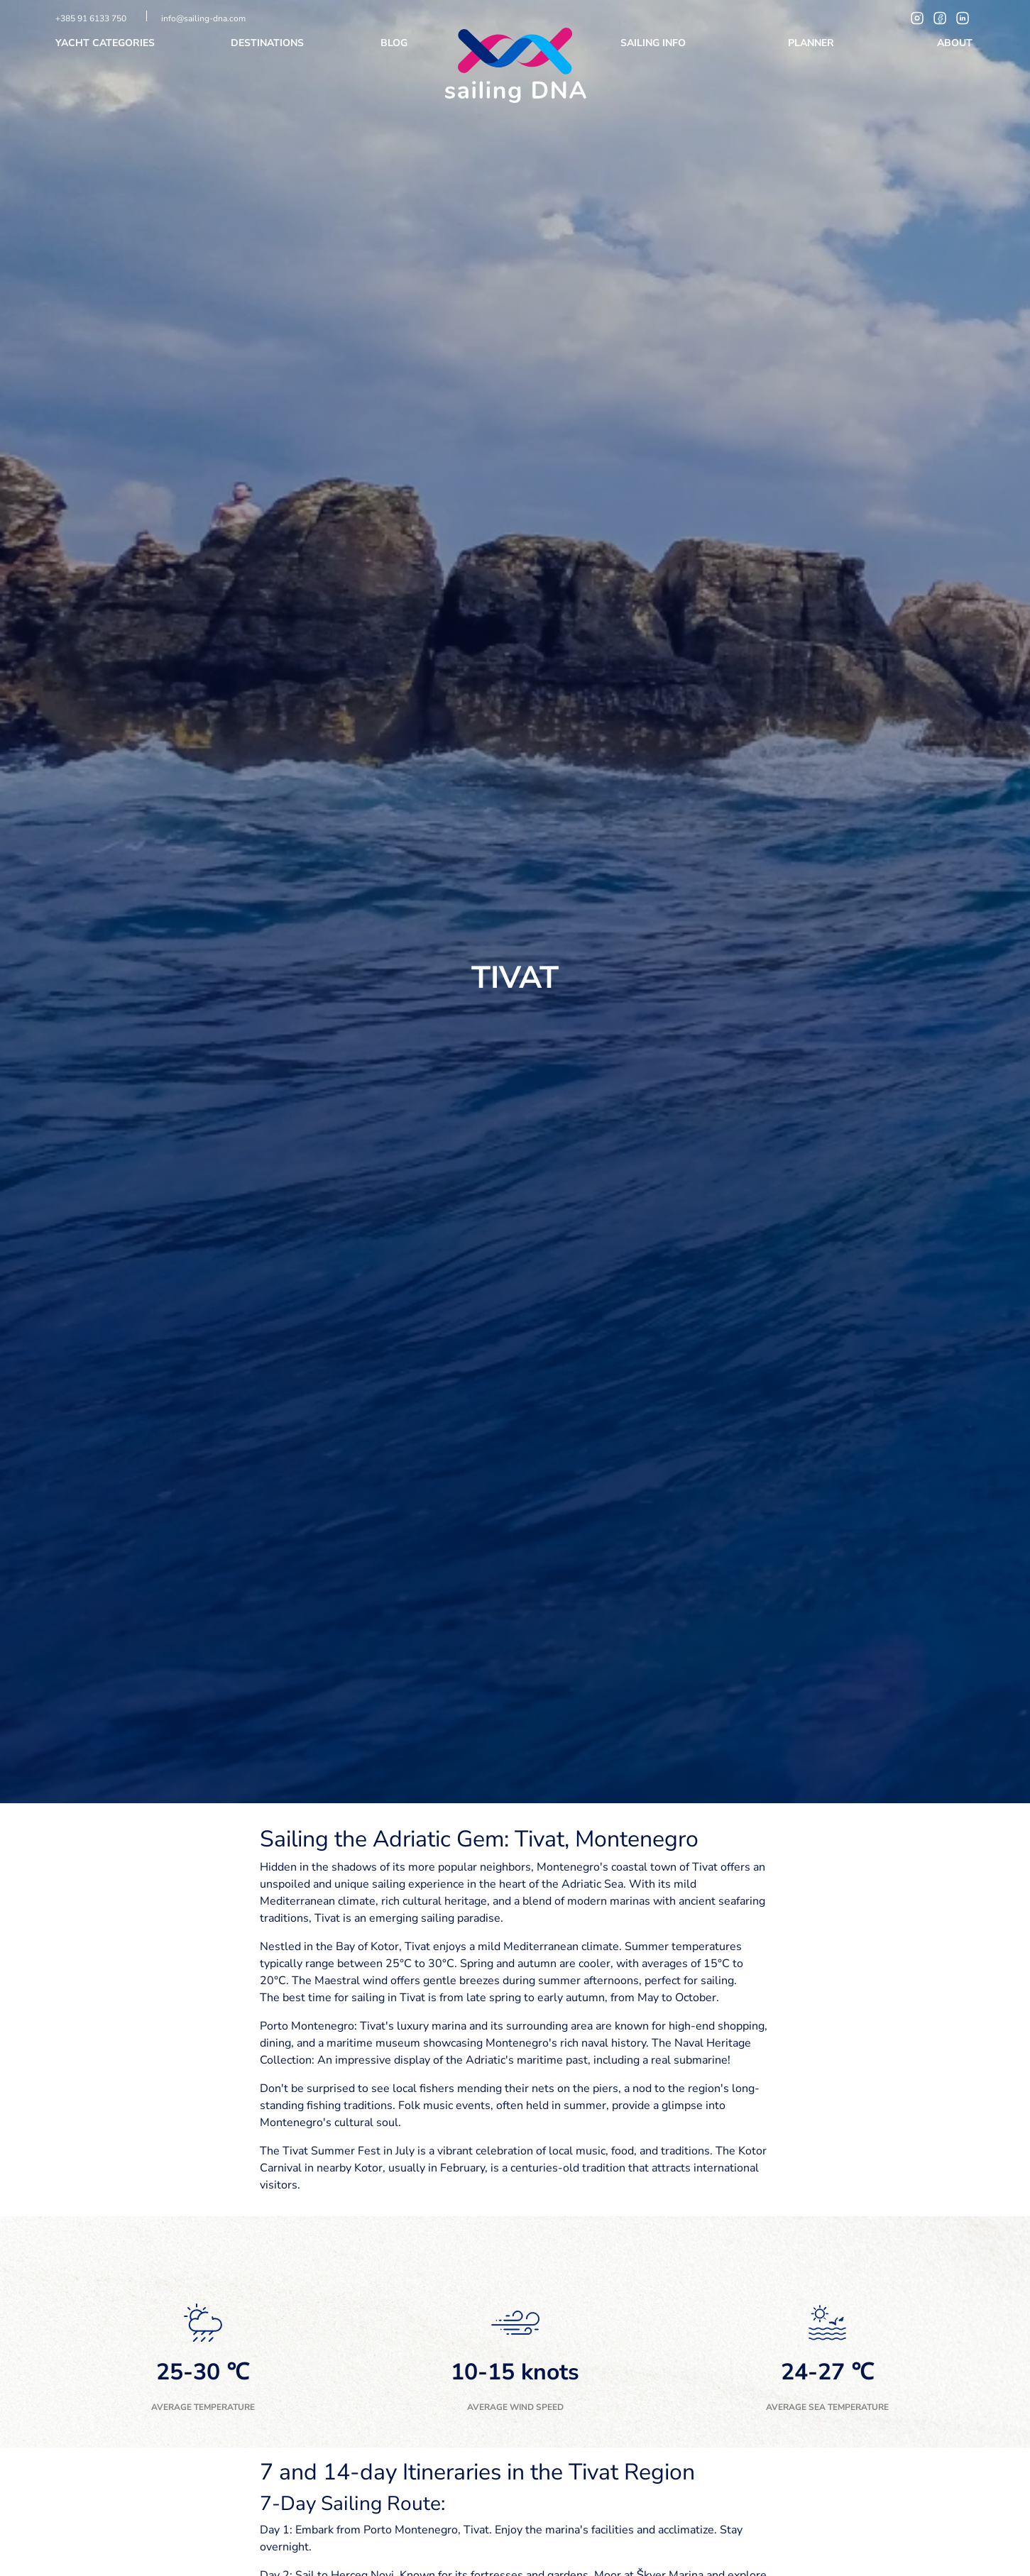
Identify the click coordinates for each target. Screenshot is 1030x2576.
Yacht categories (106, 43)
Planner (812, 43)
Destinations (269, 43)
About (956, 43)
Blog (395, 43)
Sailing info (654, 43)
